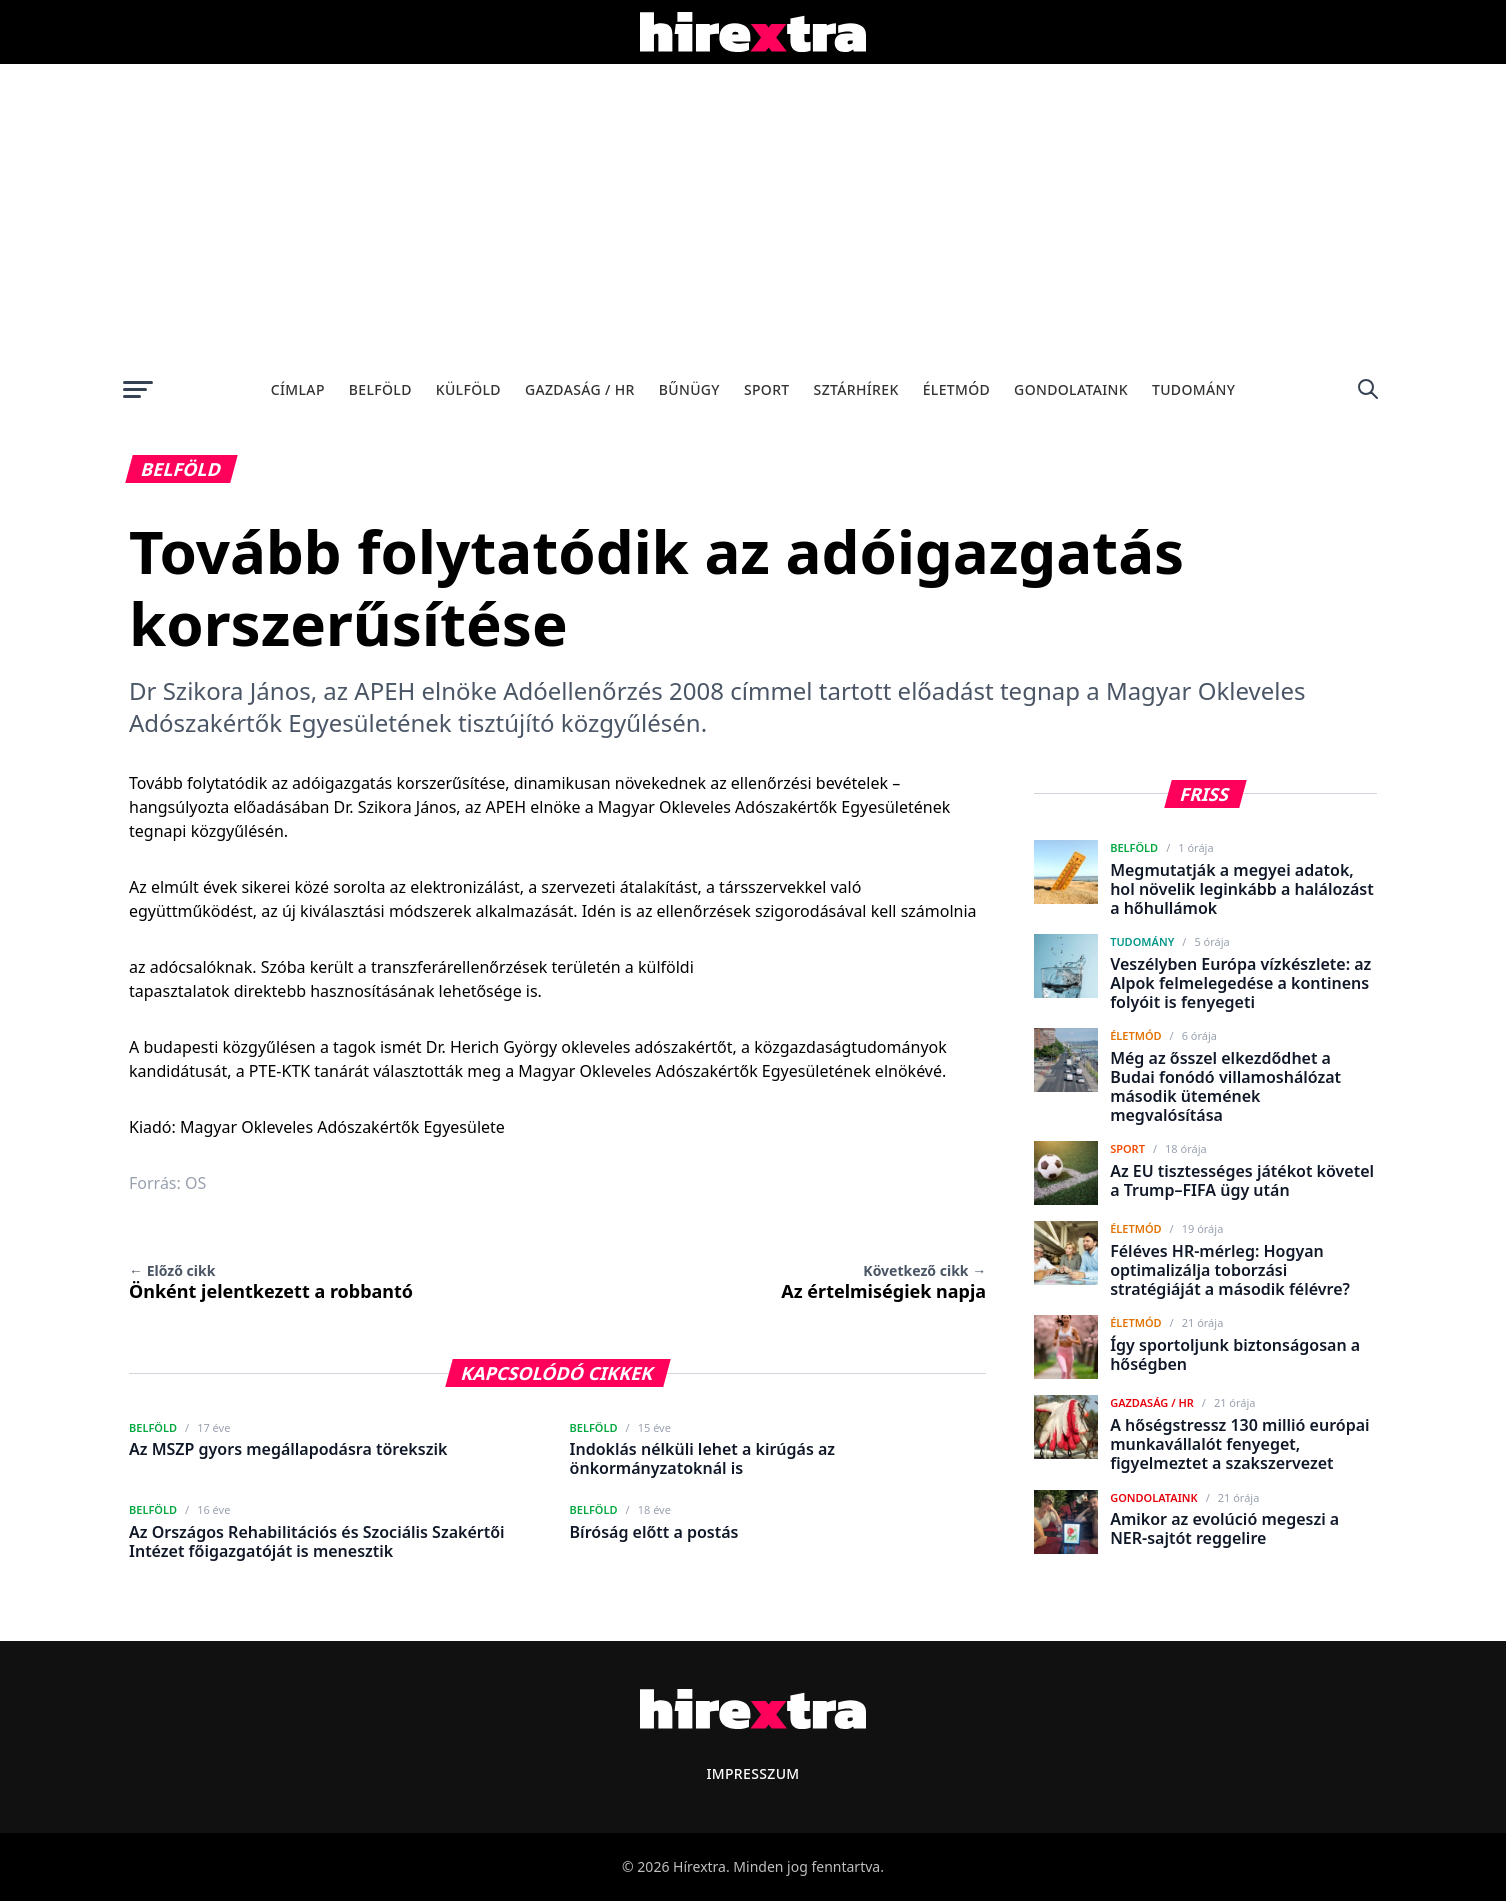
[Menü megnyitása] (138, 389)
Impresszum (752, 1773)
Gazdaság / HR (580, 389)
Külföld (468, 389)
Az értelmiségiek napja (883, 1282)
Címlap (298, 389)
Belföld (380, 389)
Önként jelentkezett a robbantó (271, 1282)
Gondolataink (1071, 389)
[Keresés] (1368, 389)
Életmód (956, 389)
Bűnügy (689, 389)
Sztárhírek (856, 389)
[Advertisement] (753, 214)
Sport (767, 389)
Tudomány (1193, 389)
